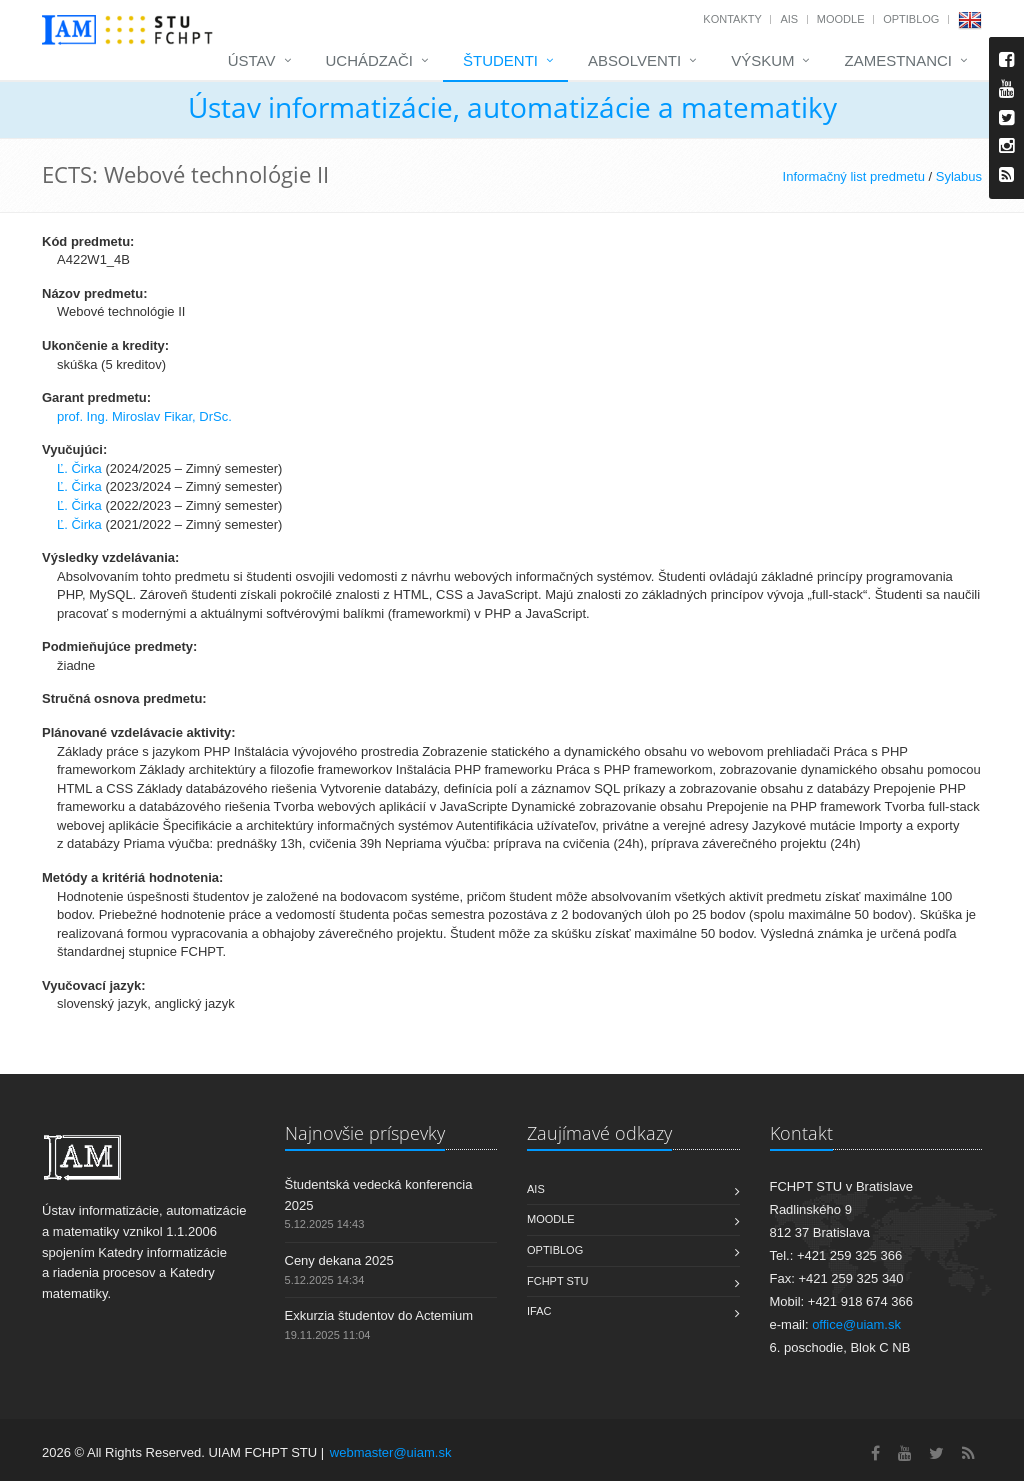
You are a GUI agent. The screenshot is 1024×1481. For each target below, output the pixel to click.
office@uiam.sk (856, 1324)
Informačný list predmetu (854, 176)
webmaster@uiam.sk (391, 1452)
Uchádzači (370, 60)
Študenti (500, 60)
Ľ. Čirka (79, 468)
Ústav (252, 60)
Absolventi (634, 60)
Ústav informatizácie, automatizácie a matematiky (512, 107)
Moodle (841, 19)
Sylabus (959, 176)
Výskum (762, 60)
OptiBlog (911, 19)
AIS (789, 19)
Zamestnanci (898, 60)
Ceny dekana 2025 (339, 1260)
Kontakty (732, 19)
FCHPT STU (558, 1281)
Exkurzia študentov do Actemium (379, 1315)
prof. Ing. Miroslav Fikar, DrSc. (144, 416)
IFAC (539, 1311)
